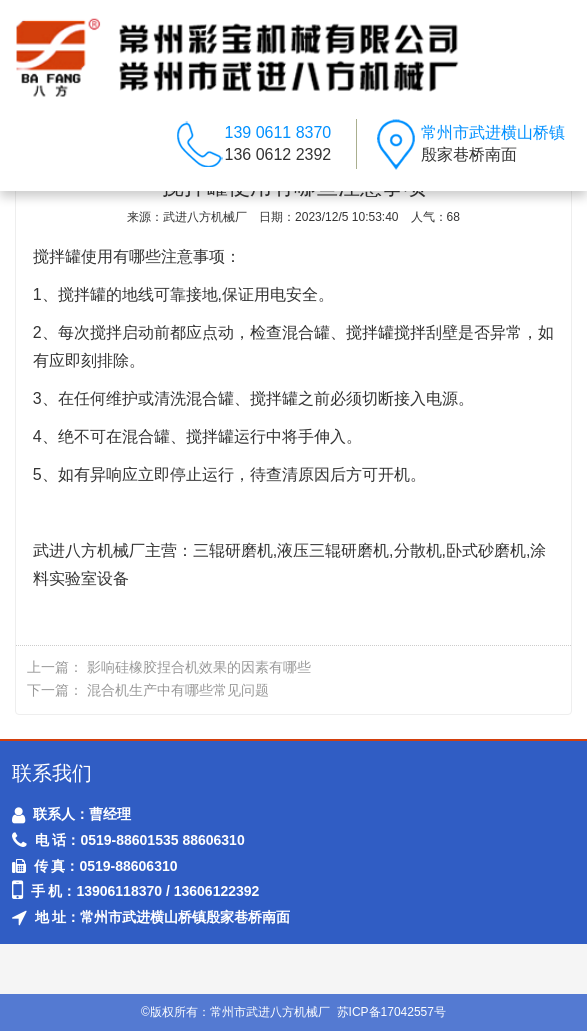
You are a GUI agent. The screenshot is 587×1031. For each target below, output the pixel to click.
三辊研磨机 (233, 550)
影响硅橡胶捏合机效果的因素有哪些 (199, 667)
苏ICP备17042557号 (391, 1012)
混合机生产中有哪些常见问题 (178, 690)
